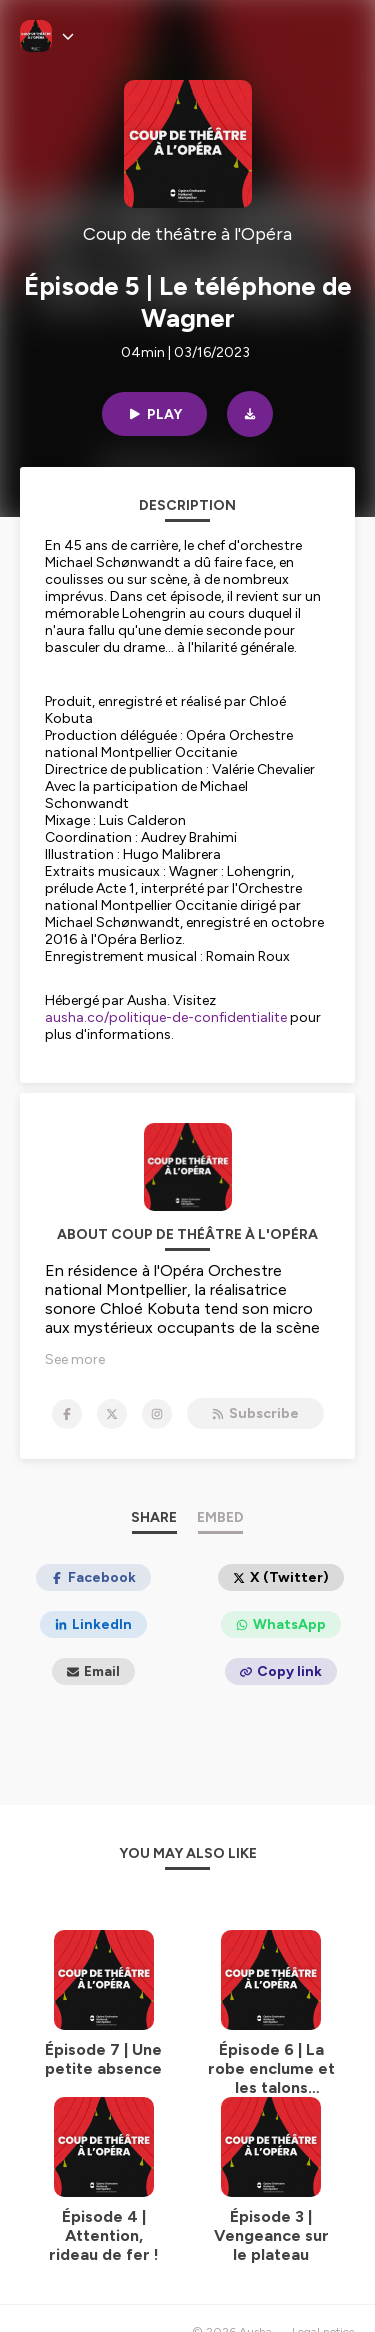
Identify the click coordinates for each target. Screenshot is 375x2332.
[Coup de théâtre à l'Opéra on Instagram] (157, 1414)
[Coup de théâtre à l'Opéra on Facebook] (67, 1414)
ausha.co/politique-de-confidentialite (166, 1017)
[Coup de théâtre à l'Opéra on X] (112, 1414)
